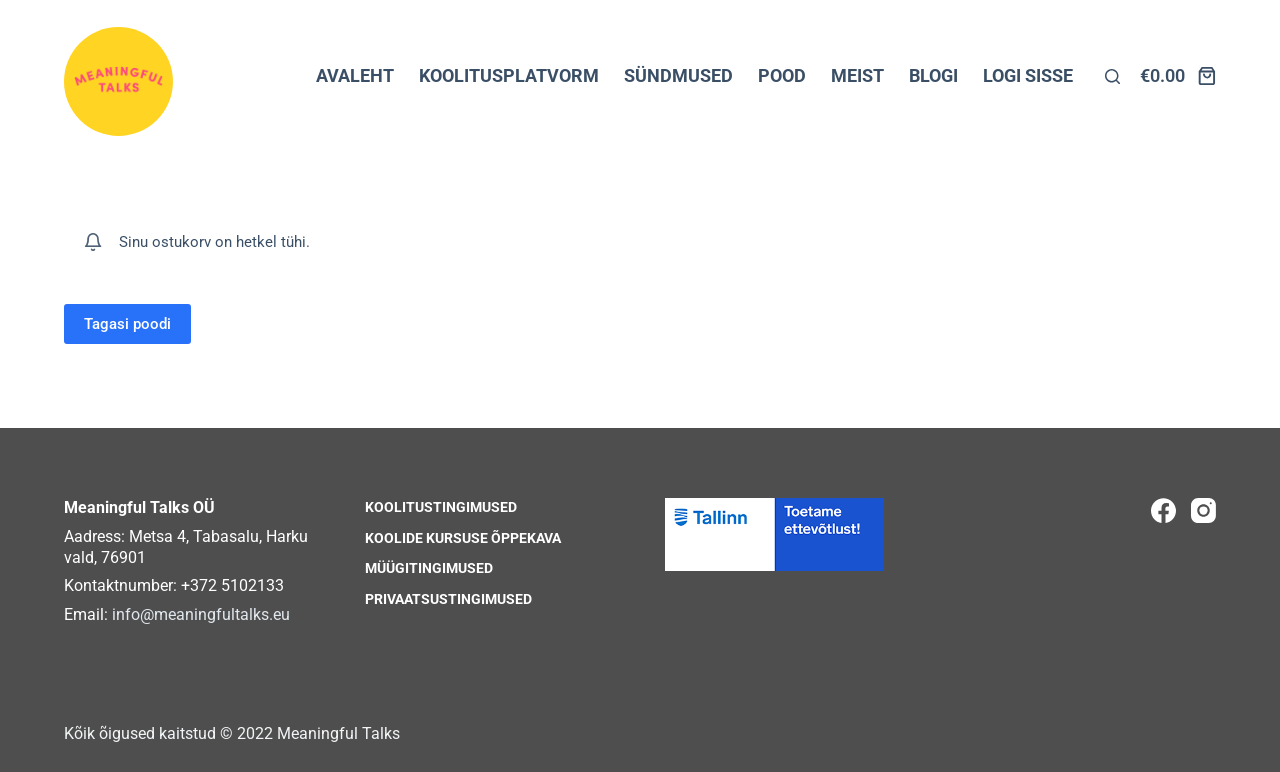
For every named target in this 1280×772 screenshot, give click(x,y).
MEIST (857, 75)
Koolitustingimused (441, 507)
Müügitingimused (429, 568)
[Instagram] (1203, 510)
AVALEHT (355, 75)
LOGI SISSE (1028, 75)
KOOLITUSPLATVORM (509, 75)
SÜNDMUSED (678, 75)
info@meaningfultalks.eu (201, 614)
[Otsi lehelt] (1112, 76)
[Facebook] (1163, 510)
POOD (782, 75)
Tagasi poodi (127, 324)
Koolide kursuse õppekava (463, 538)
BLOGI (933, 75)
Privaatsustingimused (448, 599)
